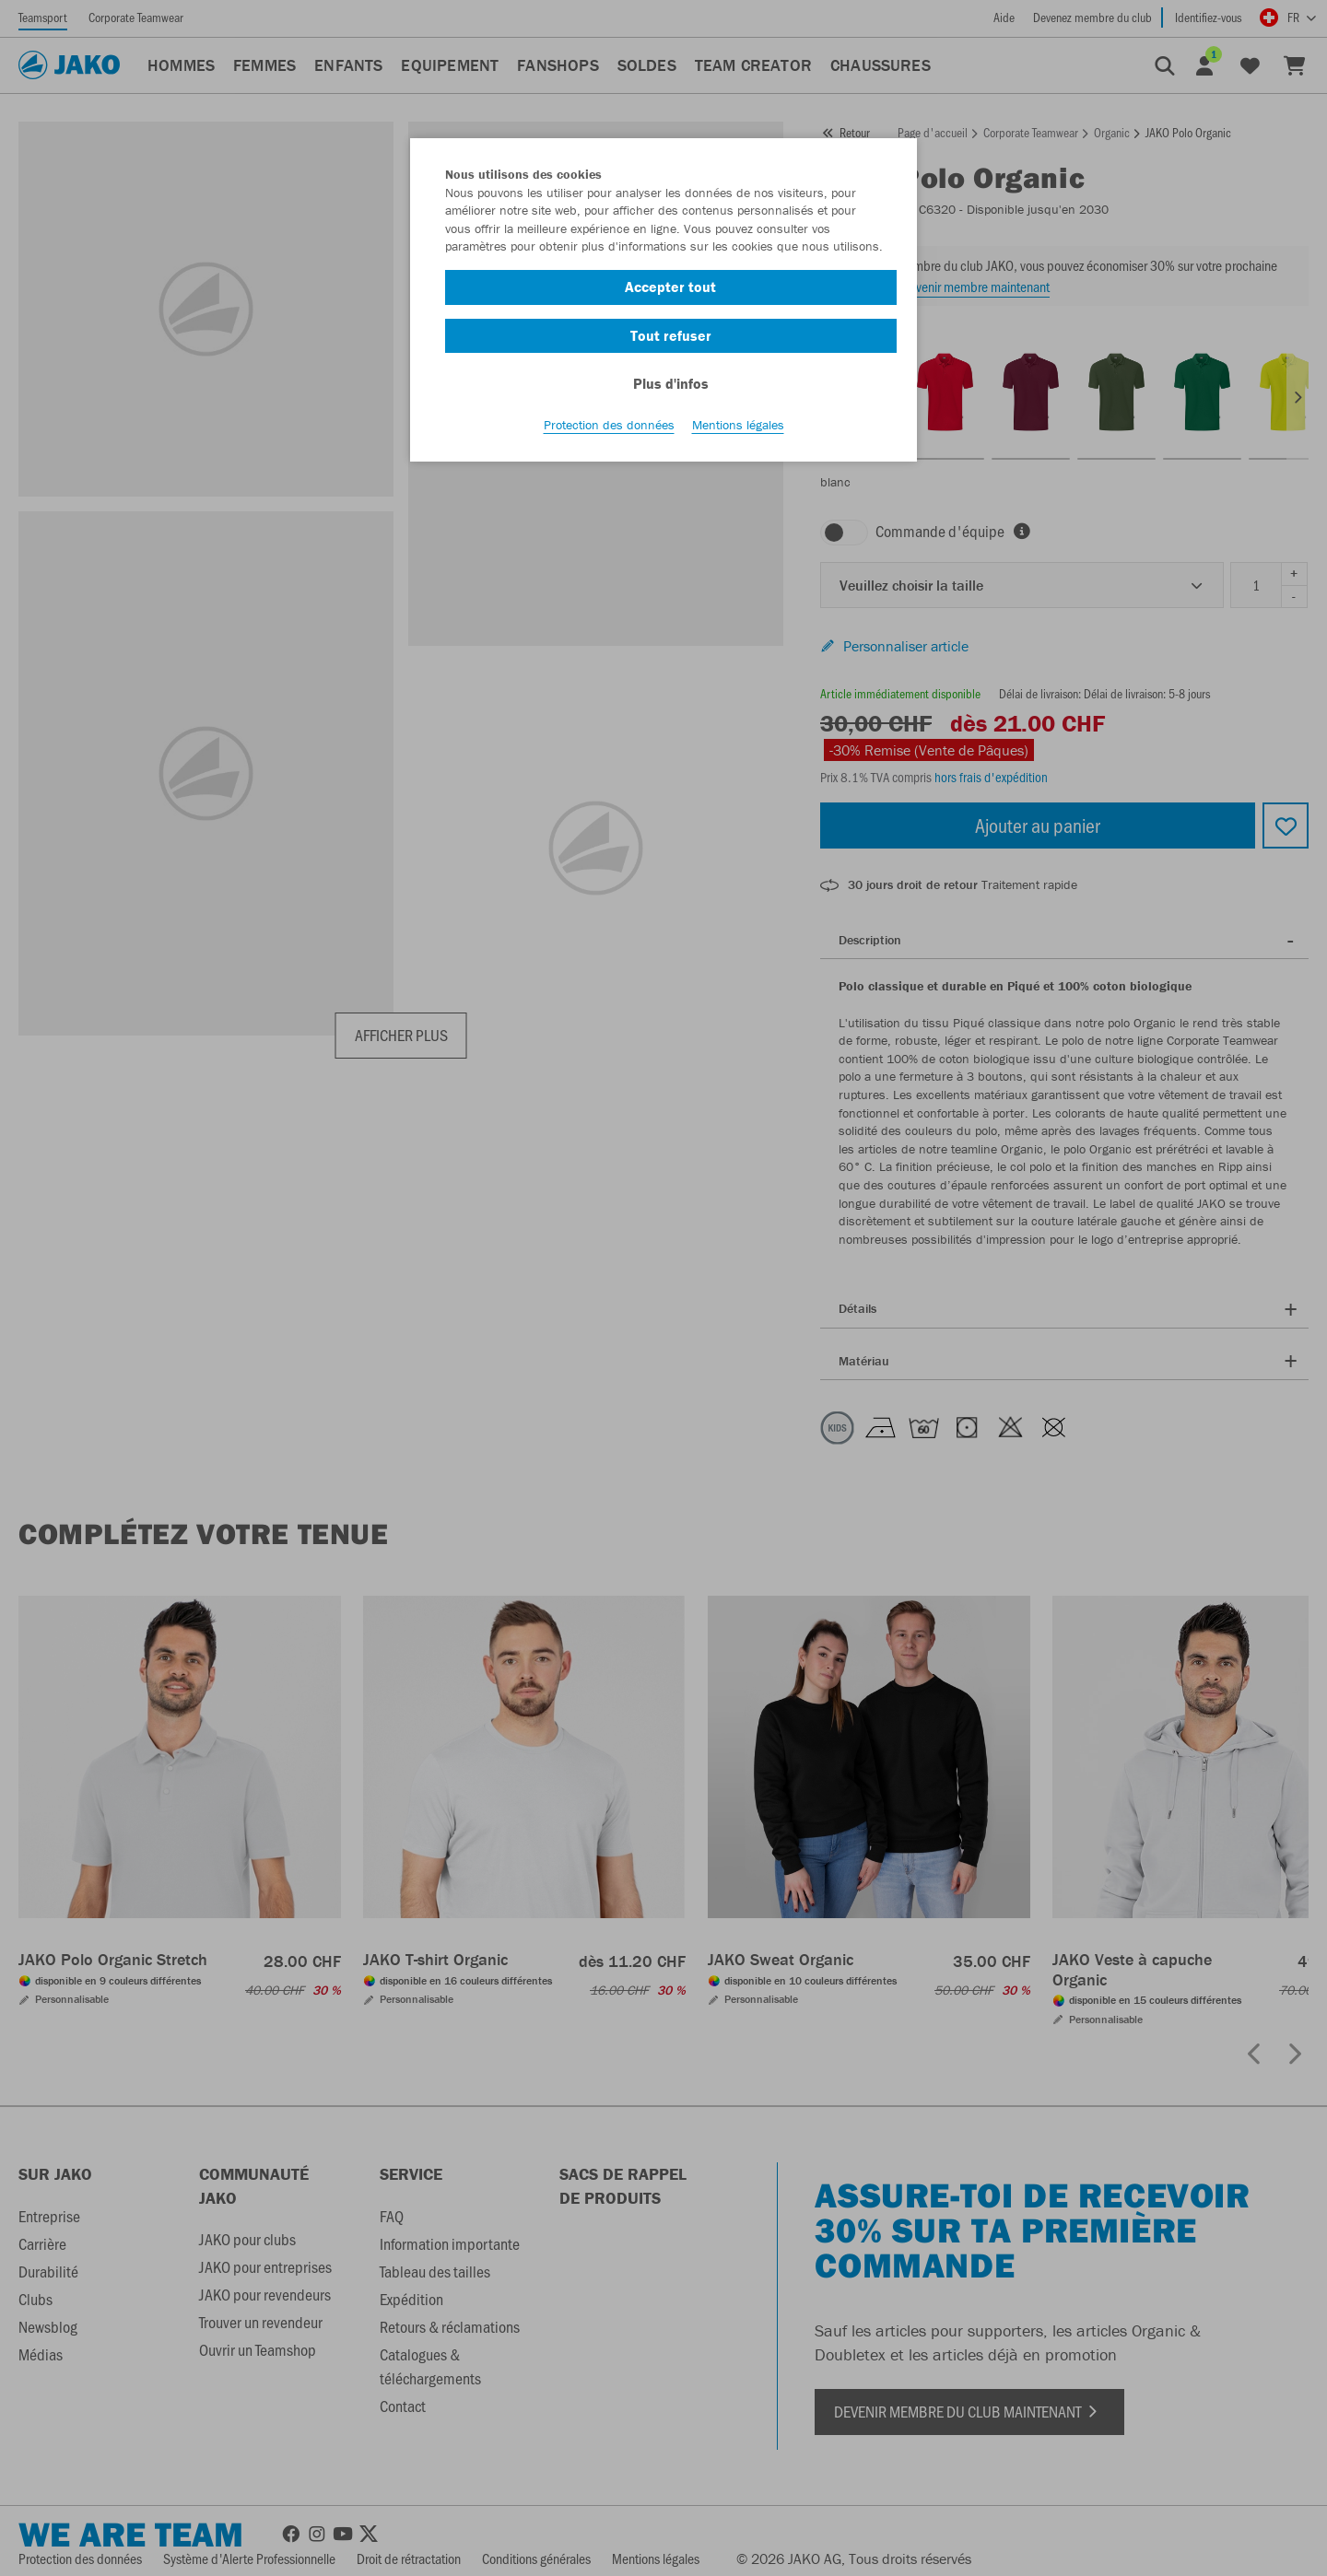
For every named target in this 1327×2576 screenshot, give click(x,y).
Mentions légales (738, 424)
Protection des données (609, 424)
